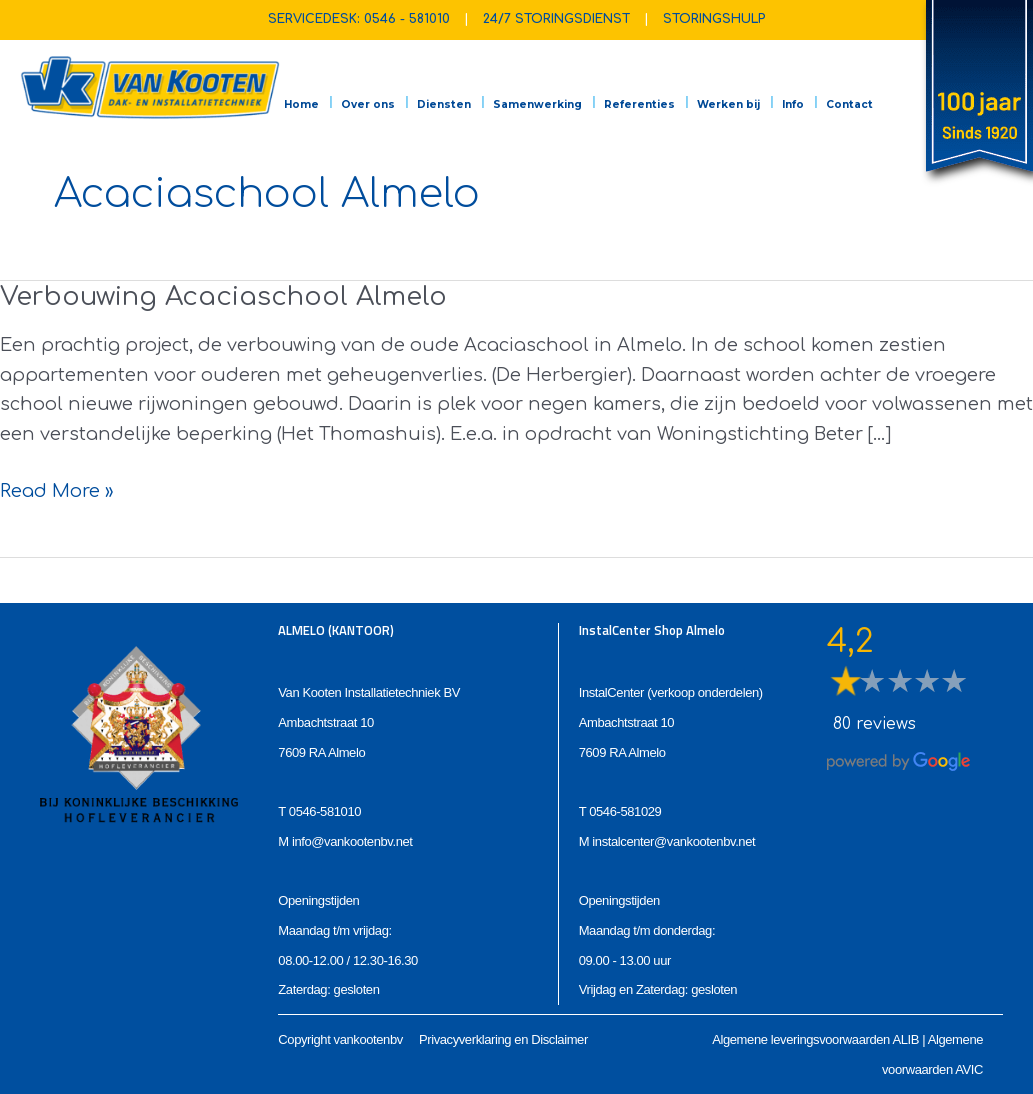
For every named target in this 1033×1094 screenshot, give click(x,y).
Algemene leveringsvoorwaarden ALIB (815, 1039)
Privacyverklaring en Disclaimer (503, 1039)
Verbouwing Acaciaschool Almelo (223, 296)
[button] (451, 87)
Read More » (56, 492)
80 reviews (874, 724)
